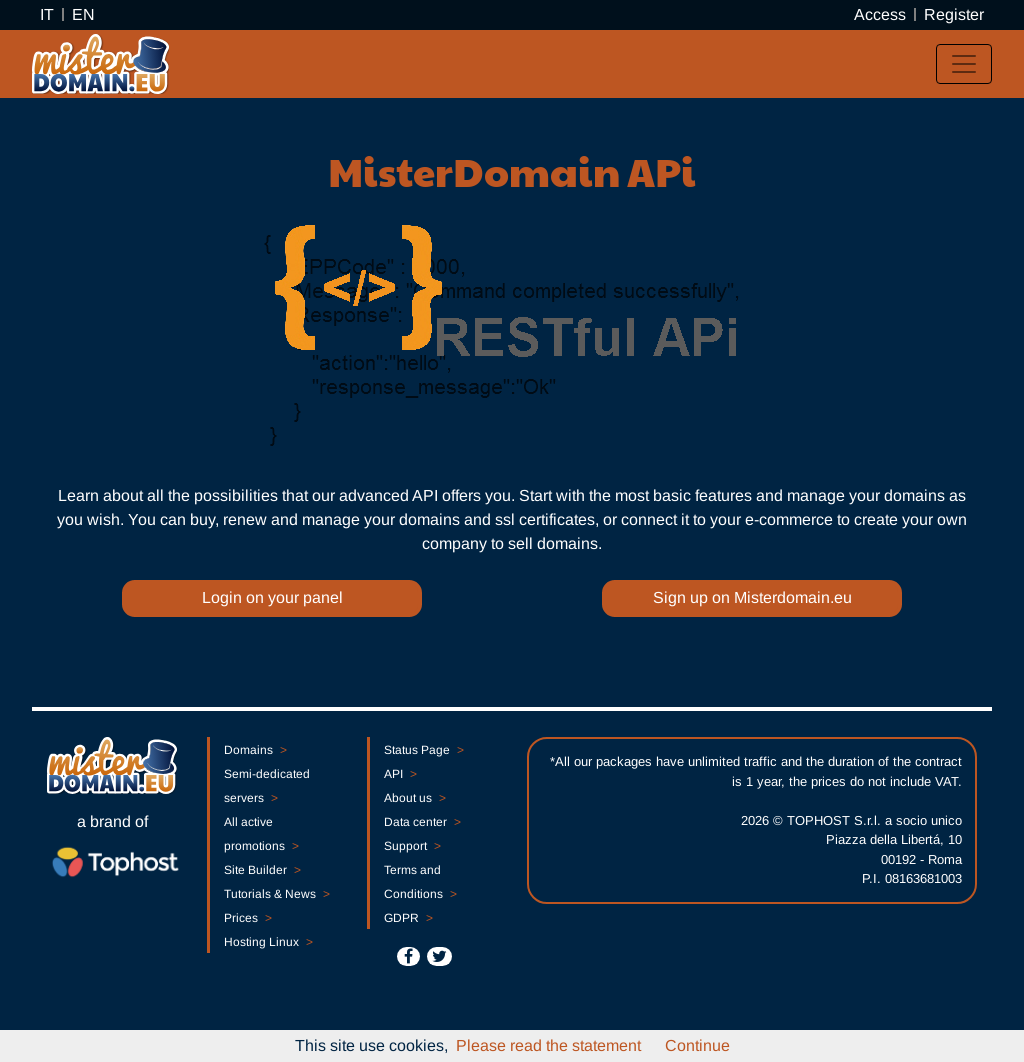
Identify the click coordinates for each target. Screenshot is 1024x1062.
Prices (247, 918)
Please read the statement (548, 1045)
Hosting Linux (268, 942)
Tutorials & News (276, 894)
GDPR (408, 918)
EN (83, 14)
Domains (255, 750)
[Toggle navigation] (964, 64)
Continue (697, 1045)
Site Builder (262, 870)
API (400, 774)
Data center (422, 822)
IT (47, 14)
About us (414, 798)
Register (954, 14)
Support (412, 846)
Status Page (423, 750)
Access (880, 14)
